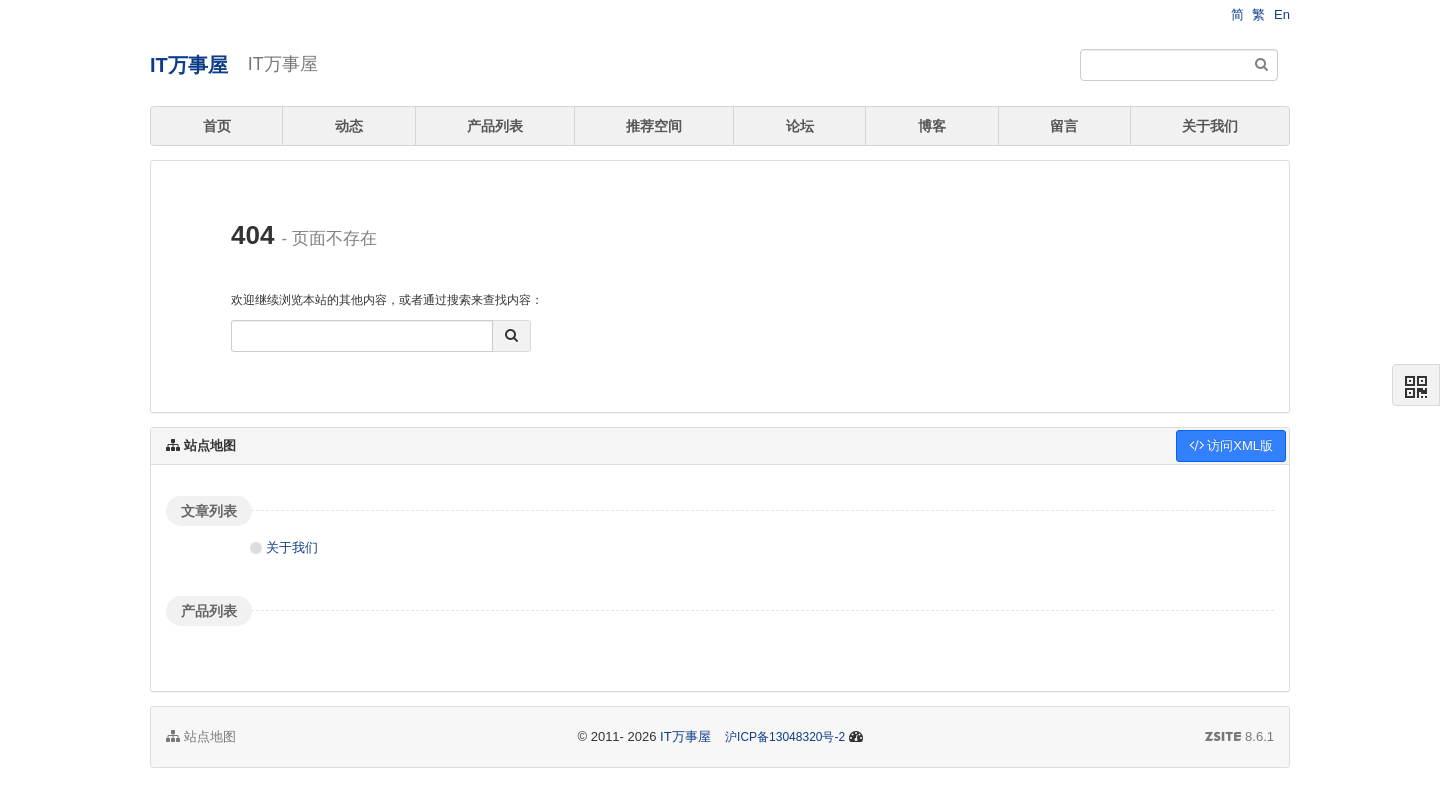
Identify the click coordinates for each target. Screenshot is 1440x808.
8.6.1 (1239, 738)
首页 (217, 126)
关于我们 (1210, 126)
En (1282, 14)
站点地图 (201, 736)
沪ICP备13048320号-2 (785, 737)
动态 (349, 126)
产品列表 (495, 126)
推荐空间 (654, 126)
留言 (1064, 126)
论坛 (800, 126)
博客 (932, 126)
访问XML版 (1231, 445)
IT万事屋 (189, 65)
